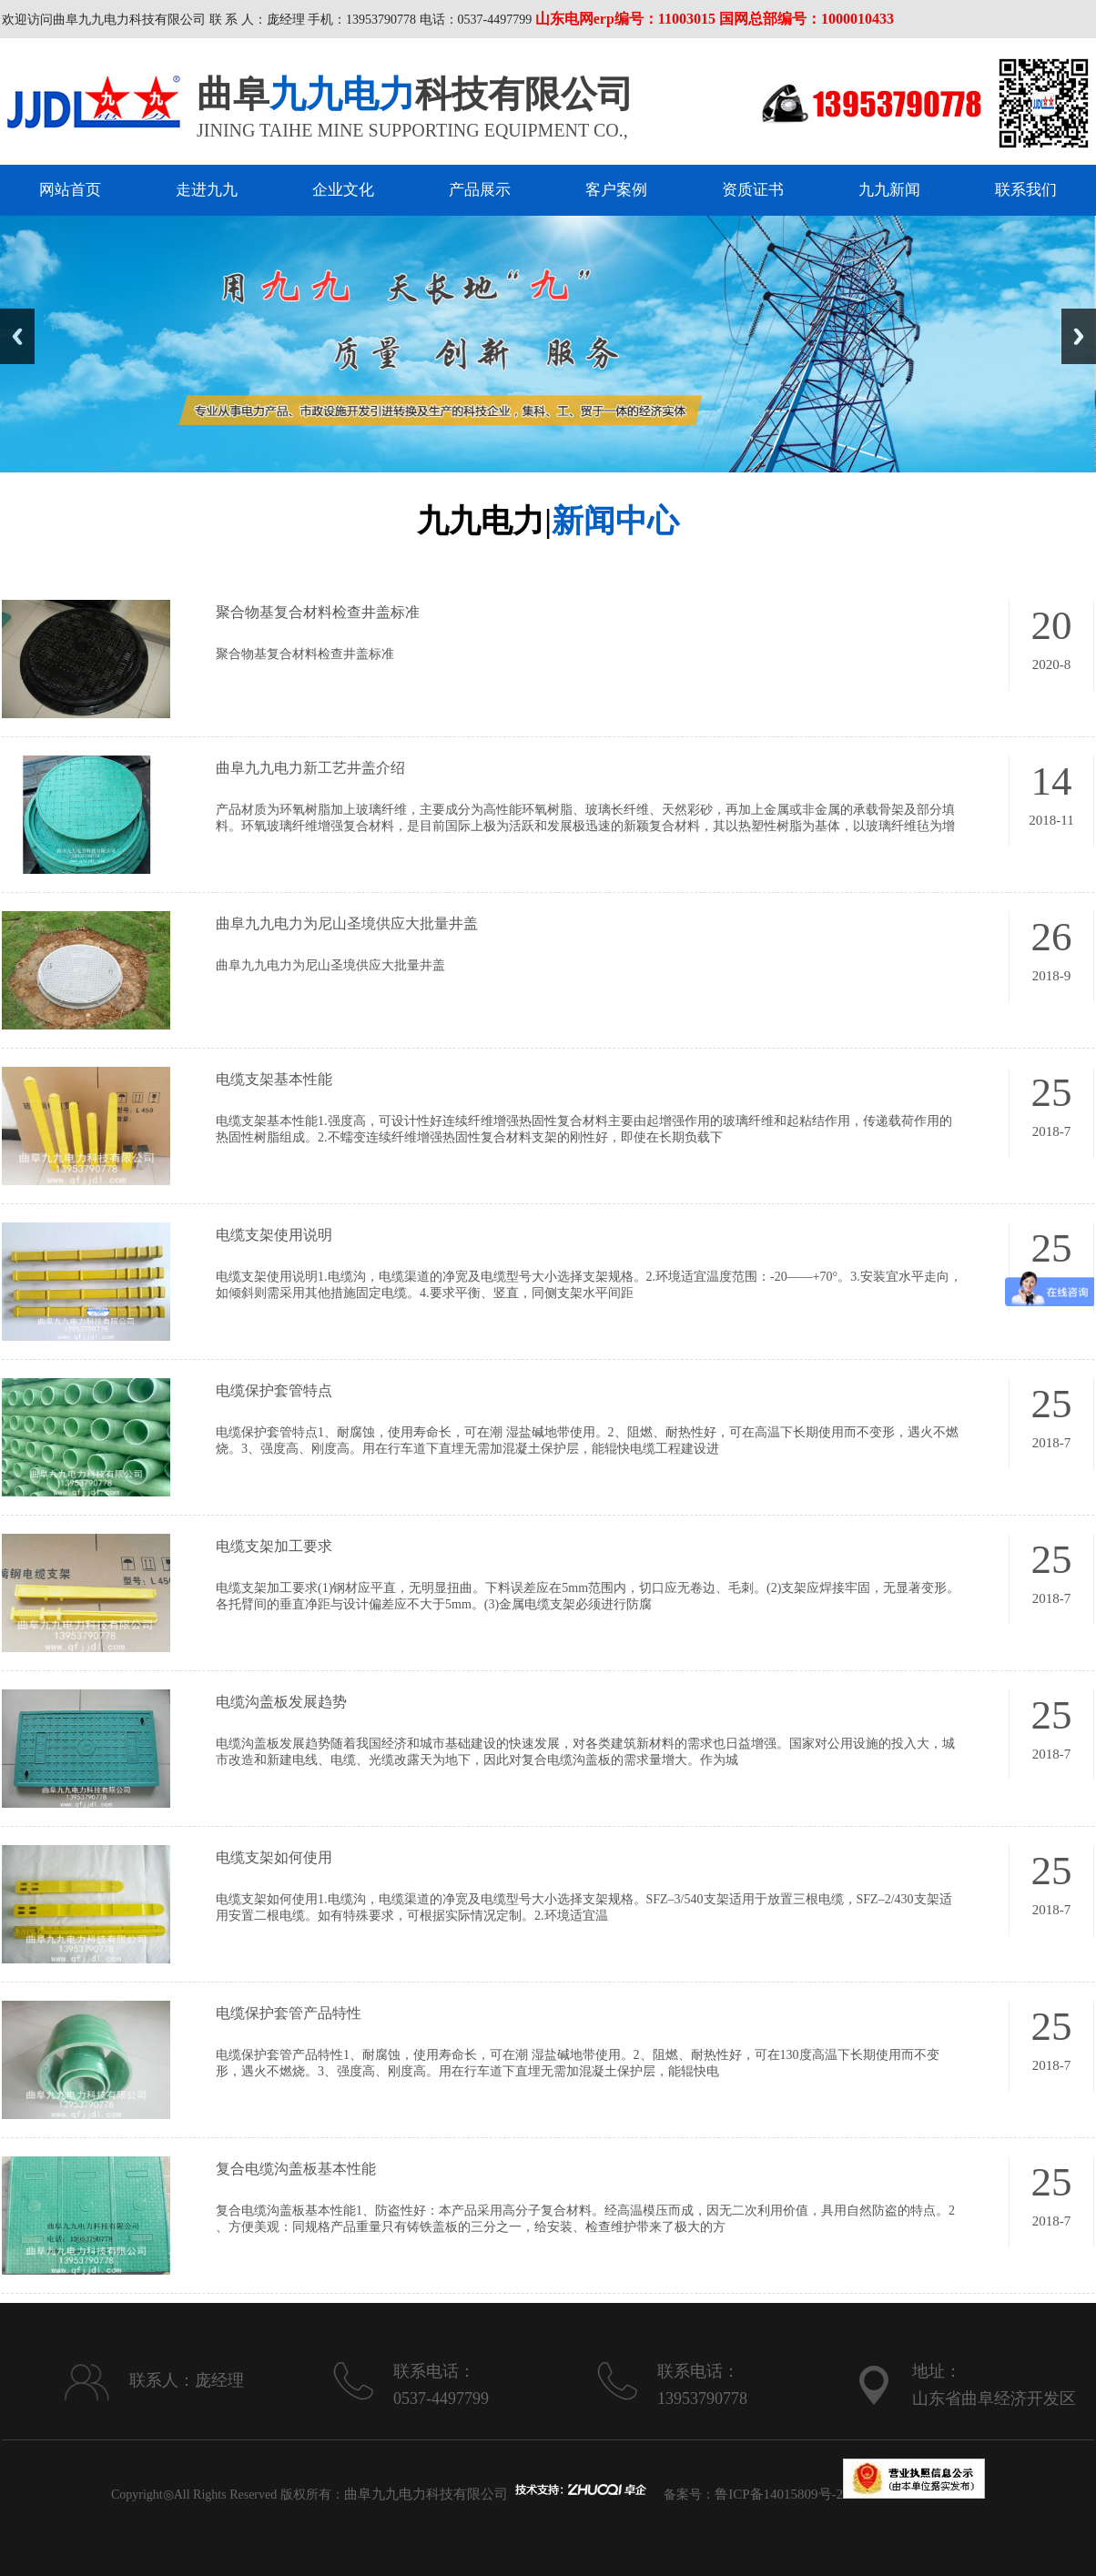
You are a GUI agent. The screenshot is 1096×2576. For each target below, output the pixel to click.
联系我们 (1026, 189)
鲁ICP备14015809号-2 (779, 2494)
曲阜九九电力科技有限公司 (426, 2494)
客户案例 (616, 189)
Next (1078, 336)
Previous (17, 336)
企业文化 (343, 189)
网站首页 (70, 189)
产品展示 (480, 189)
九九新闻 (889, 189)
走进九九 (207, 189)
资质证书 (753, 189)
